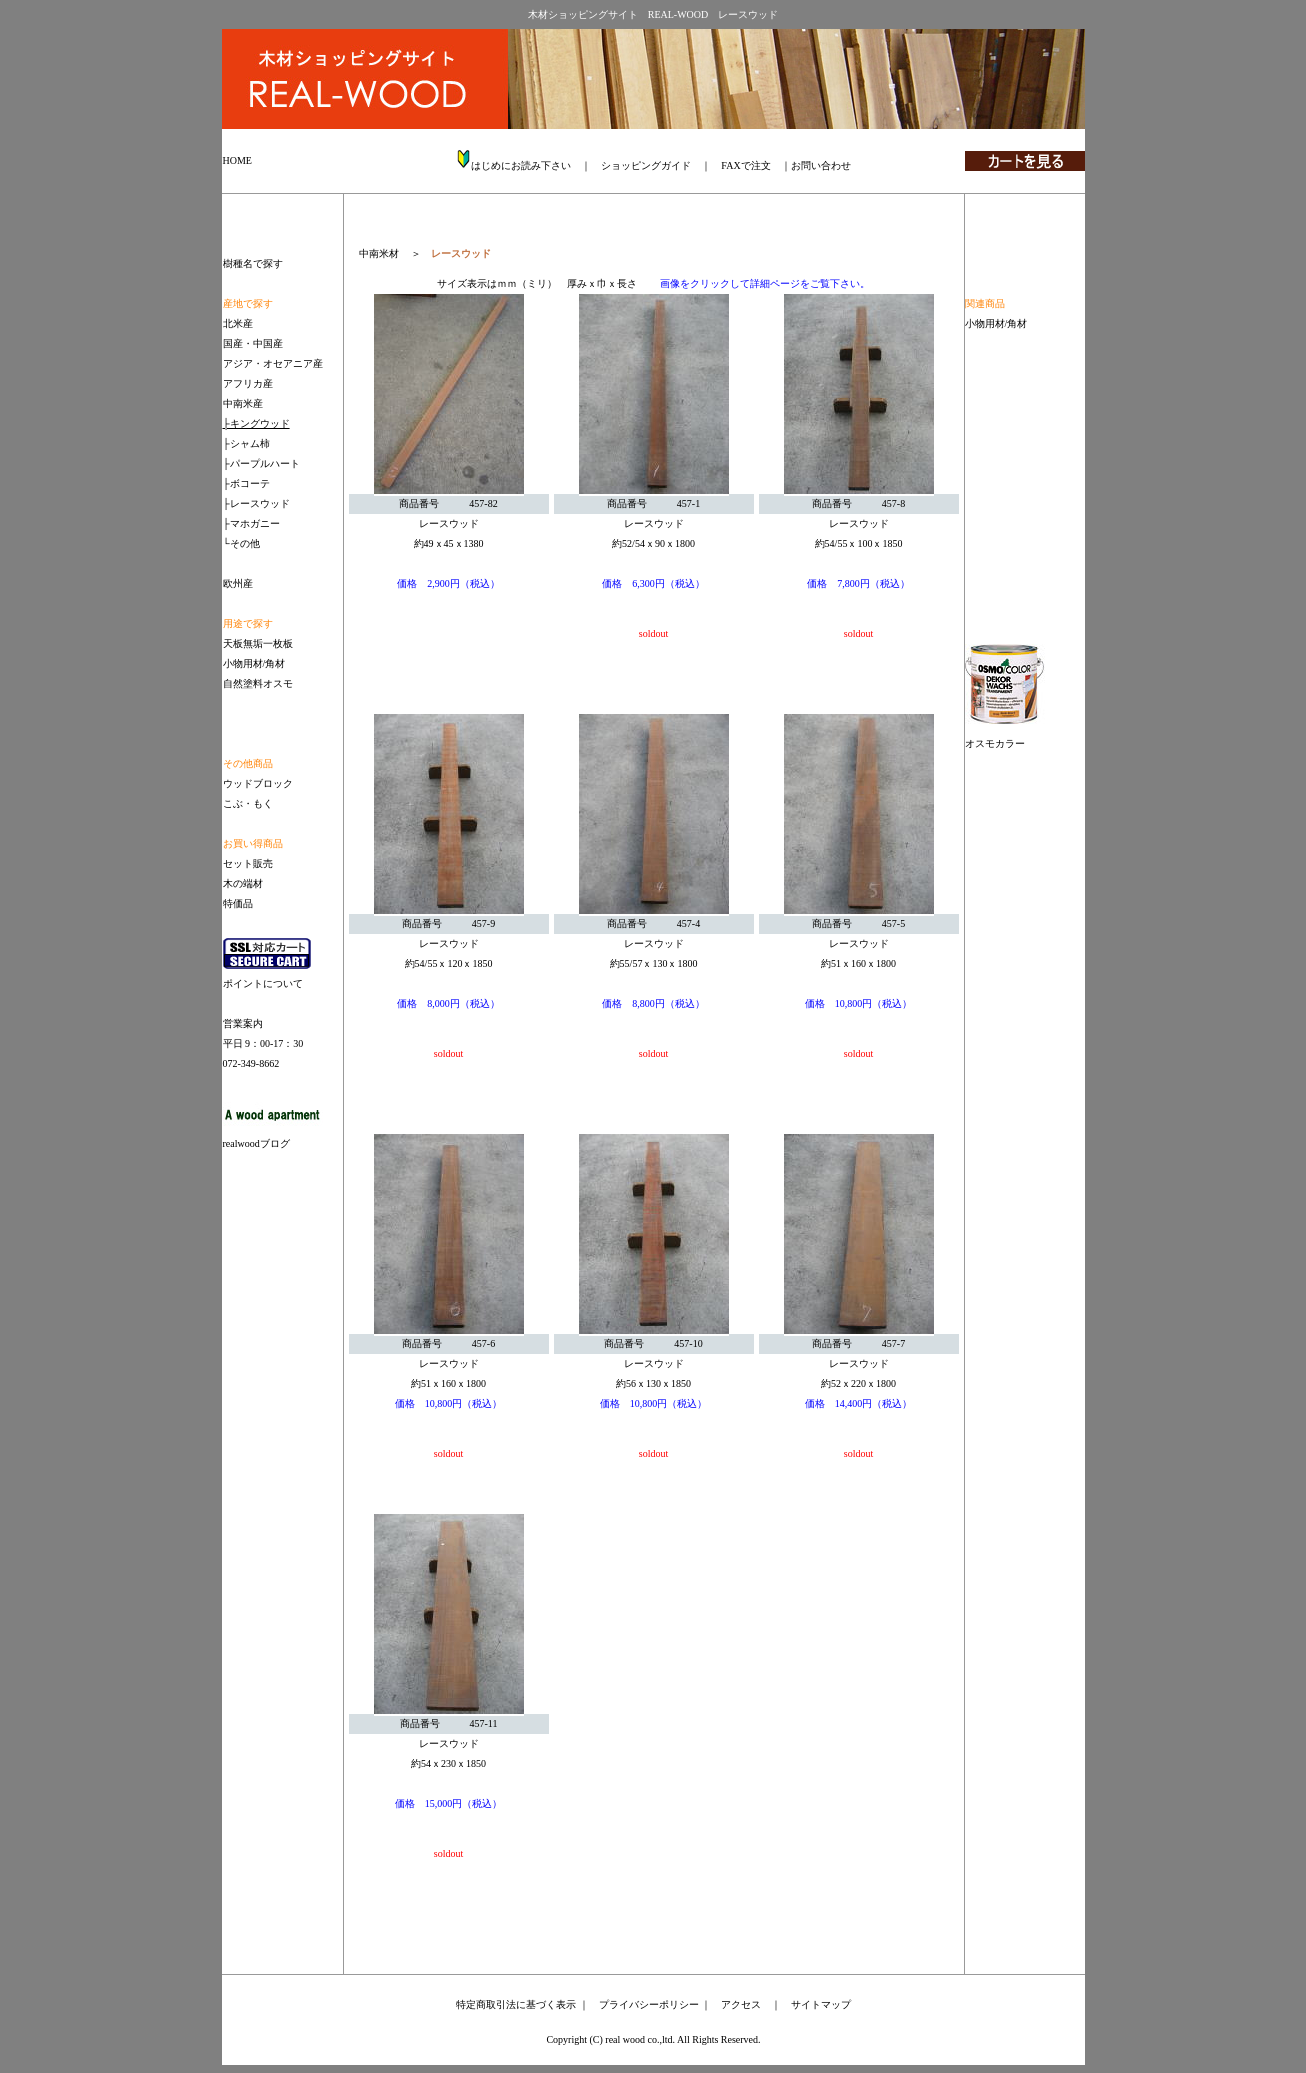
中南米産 (243, 403)
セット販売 (248, 863)
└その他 (241, 543)
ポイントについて (263, 983)
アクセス (741, 2004)
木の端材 (243, 883)
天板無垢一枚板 (258, 643)
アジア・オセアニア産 (273, 363)
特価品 (238, 903)
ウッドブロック (258, 783)
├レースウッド (256, 503)
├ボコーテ (246, 483)
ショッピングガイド (646, 165)
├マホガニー (251, 523)
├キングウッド (256, 423)
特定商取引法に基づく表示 (516, 2004)
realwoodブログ (256, 1143)
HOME (237, 160)
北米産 (238, 323)
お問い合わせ (821, 165)
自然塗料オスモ (258, 683)
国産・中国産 (253, 343)
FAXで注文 (745, 165)
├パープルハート (261, 463)
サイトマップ (821, 2004)
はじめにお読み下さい (521, 165)
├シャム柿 (246, 443)
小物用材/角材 (996, 323)
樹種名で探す (253, 263)
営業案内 (243, 1023)
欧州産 (238, 583)
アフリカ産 (248, 383)
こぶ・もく (248, 803)
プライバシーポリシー (649, 2004)
